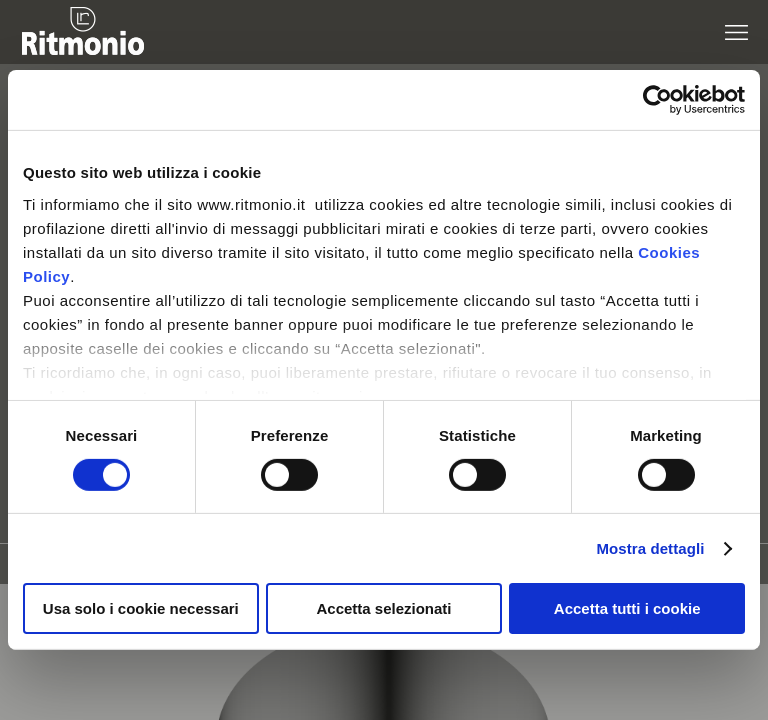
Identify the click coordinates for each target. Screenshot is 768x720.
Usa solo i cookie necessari (141, 608)
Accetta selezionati (383, 608)
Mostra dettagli (650, 548)
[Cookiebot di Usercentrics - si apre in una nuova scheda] (657, 100)
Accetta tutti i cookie (627, 608)
